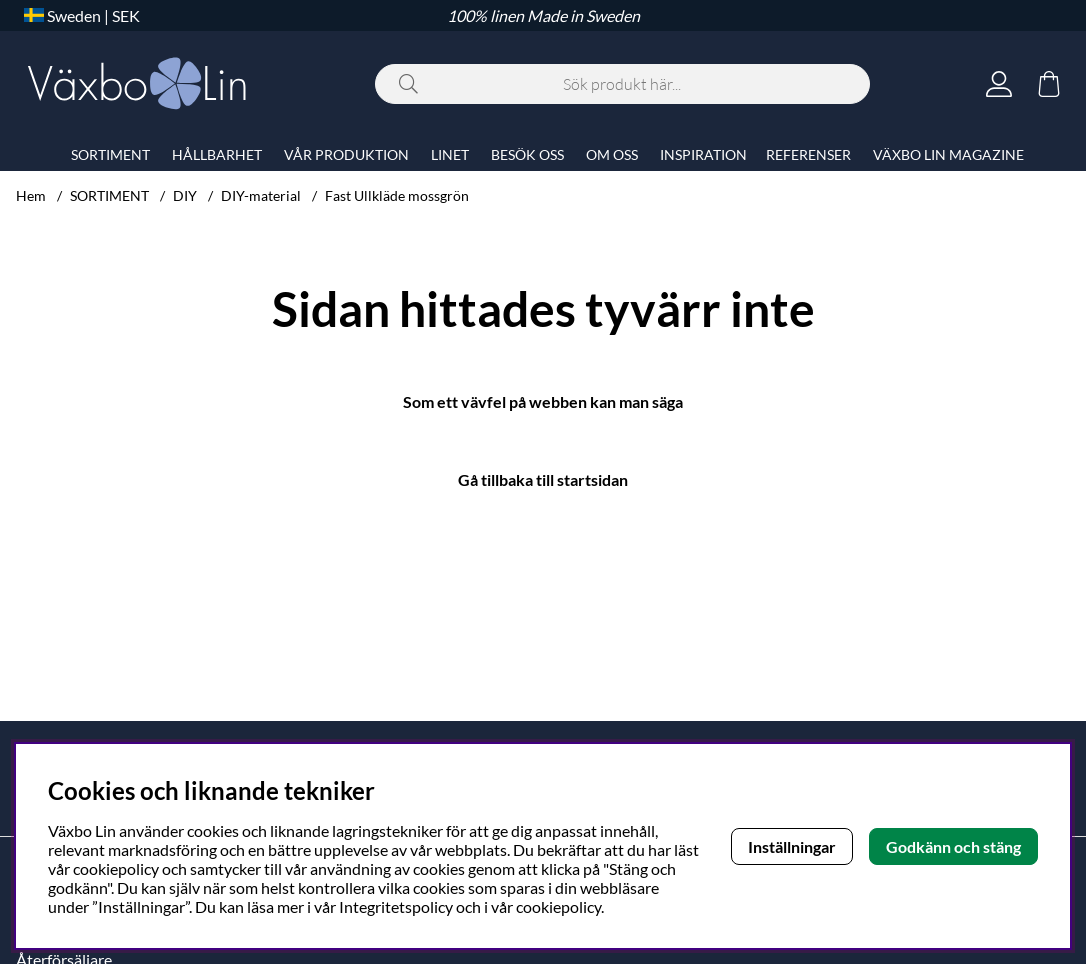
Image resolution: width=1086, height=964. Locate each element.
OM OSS (612, 154)
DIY (185, 195)
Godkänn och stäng (953, 846)
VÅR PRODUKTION (346, 154)
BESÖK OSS (527, 154)
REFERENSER (808, 154)
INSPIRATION (703, 154)
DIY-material (261, 195)
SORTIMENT (109, 195)
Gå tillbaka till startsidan (543, 479)
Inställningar (792, 846)
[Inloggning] (999, 84)
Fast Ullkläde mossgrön (397, 195)
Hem (31, 195)
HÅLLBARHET (217, 154)
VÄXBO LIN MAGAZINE (948, 154)
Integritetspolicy (396, 906)
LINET (450, 154)
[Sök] (622, 84)
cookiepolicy (558, 906)
